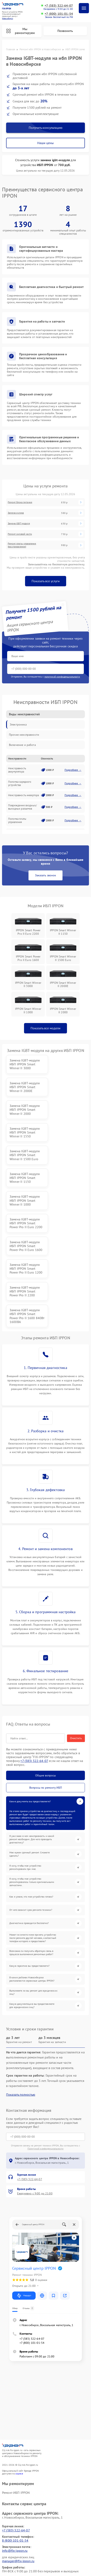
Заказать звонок (45, 875)
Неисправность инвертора (23, 795)
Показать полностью (20, 1966)
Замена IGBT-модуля (19, 523)
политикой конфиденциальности (62, 676)
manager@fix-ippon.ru (18, 2432)
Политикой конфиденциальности (45, 2020)
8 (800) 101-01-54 (15, 2412)
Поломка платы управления (17, 820)
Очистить (76, 1610)
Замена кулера (16, 512)
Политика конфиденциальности (45, 2530)
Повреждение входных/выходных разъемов (22, 807)
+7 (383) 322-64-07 (59, 6)
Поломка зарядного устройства (19, 783)
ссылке (19, 2345)
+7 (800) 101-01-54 (59, 14)
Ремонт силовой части (20, 534)
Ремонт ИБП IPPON (16, 2364)
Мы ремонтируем (20, 31)
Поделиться (6, 2499)
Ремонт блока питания (20, 502)
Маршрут (24, 2167)
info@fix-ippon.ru (15, 2422)
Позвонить (65, 31)
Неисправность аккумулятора (17, 770)
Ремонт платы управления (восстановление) (22, 545)
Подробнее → (73, 770)
